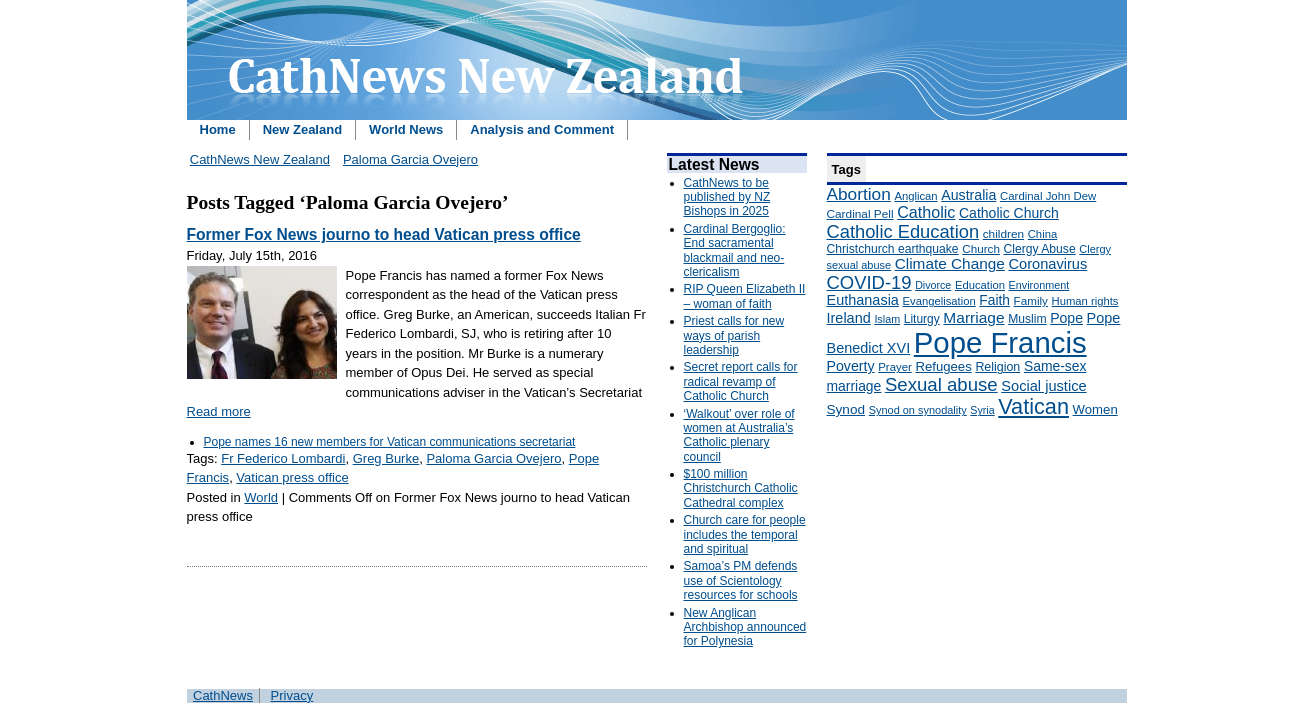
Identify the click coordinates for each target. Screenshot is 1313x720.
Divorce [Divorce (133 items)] (933, 285)
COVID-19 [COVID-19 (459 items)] (869, 282)
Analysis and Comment (542, 129)
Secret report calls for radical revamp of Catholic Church (741, 381)
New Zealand (302, 129)
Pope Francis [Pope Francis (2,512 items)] (1000, 342)
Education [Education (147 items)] (980, 285)
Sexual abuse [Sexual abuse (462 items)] (941, 384)
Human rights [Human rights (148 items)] (1085, 301)
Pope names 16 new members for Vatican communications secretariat (390, 442)
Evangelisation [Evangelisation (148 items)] (939, 301)
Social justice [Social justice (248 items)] (1043, 386)
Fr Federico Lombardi (283, 458)
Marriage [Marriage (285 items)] (973, 317)
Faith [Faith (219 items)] (994, 300)
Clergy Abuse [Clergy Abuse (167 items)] (1040, 249)
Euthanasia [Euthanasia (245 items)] (863, 300)
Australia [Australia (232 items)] (968, 195)
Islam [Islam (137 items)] (887, 319)
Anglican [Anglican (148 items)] (915, 196)
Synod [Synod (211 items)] (846, 409)
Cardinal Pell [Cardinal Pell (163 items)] (860, 214)
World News (406, 129)
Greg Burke (386, 458)
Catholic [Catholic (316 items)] (926, 212)
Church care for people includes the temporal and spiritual (745, 534)
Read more (219, 411)
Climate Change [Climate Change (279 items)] (950, 263)
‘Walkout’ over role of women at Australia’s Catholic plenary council (739, 435)
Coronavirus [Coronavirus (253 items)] (1047, 264)
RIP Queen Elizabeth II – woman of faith (745, 296)
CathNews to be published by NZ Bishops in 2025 (727, 197)
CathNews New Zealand (260, 159)
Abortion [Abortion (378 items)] (859, 194)
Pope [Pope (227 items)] (1066, 318)
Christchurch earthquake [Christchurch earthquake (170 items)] (893, 249)
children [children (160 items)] (1003, 234)
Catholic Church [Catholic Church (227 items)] (1009, 213)
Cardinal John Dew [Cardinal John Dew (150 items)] (1048, 196)
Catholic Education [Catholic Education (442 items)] (903, 231)
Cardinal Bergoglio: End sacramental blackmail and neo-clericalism (735, 250)
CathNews (223, 695)
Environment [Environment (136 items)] (1039, 285)
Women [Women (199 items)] (1095, 409)
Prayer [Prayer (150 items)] (895, 367)
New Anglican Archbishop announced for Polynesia (745, 627)
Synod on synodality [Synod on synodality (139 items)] (918, 410)
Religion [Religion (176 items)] (997, 367)
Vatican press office (292, 477)
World (261, 497)
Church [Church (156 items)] (981, 248)
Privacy (292, 695)
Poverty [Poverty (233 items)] (851, 366)
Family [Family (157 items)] (1031, 300)
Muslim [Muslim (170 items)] (1027, 319)
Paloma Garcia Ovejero (410, 159)
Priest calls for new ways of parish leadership (734, 335)
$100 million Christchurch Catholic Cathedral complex (741, 488)
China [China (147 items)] (1042, 234)
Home (218, 129)
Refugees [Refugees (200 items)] (943, 366)
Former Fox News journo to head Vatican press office (384, 234)
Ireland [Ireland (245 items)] (849, 318)
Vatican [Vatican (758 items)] (1033, 406)
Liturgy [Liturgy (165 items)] (922, 319)
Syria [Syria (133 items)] (982, 410)
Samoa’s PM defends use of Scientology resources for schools (741, 580)
